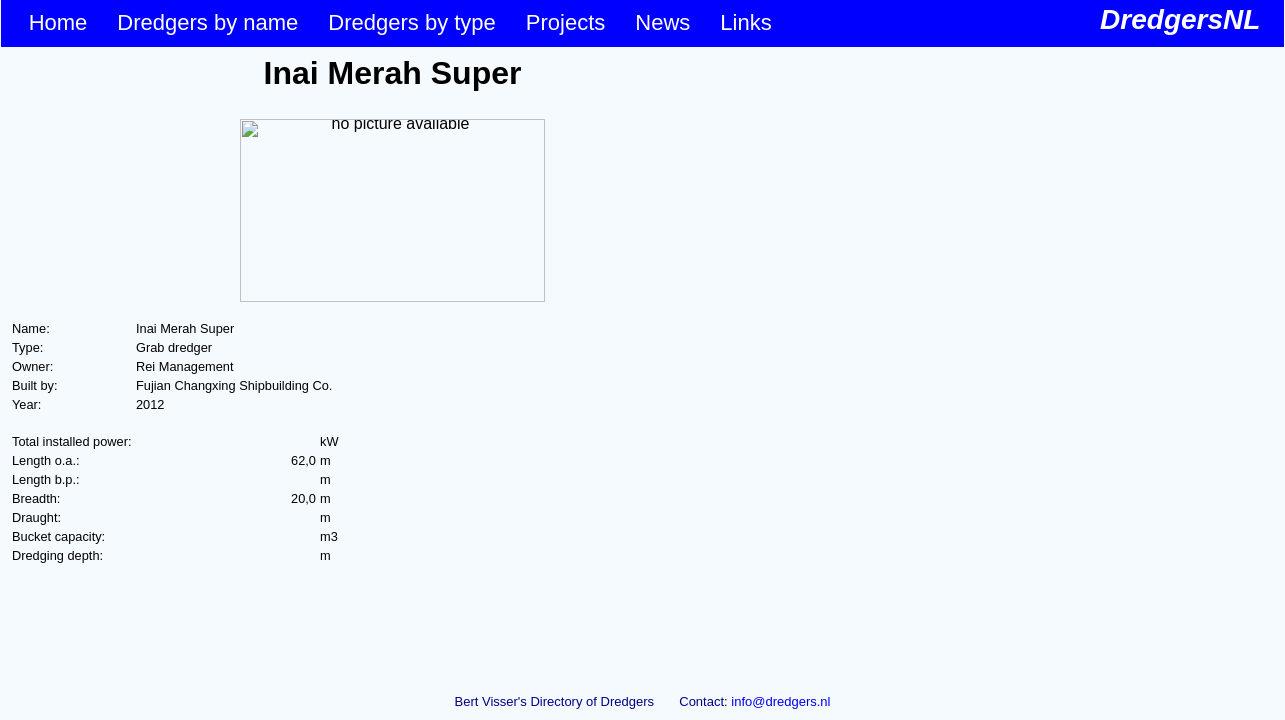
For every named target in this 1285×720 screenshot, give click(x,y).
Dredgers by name (207, 22)
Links (745, 22)
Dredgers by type (412, 22)
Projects (565, 22)
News (662, 22)
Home (58, 22)
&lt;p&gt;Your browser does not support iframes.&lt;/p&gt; (392, 363)
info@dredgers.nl (780, 701)
